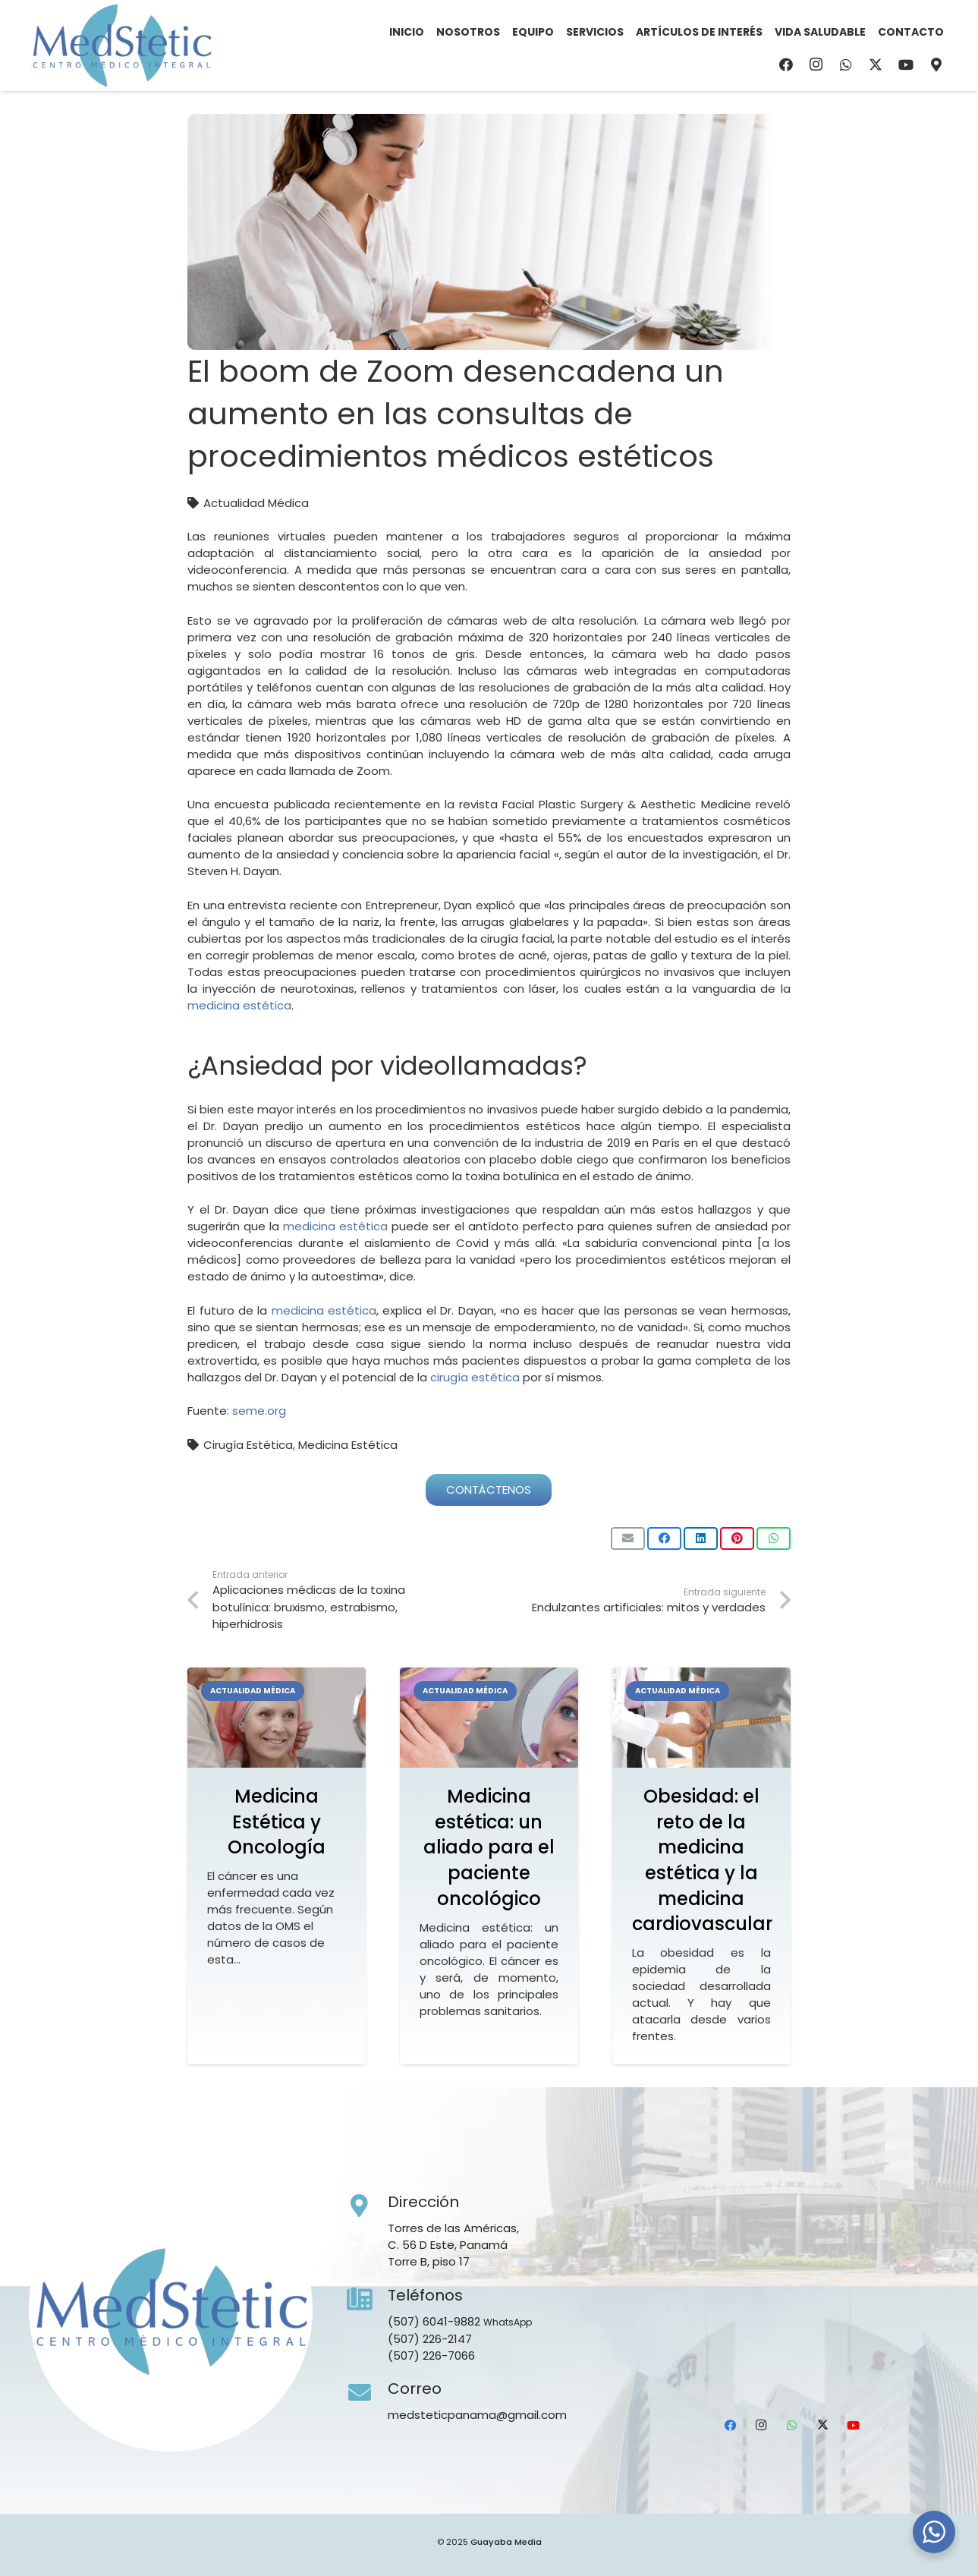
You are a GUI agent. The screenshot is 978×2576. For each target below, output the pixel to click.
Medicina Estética (348, 1445)
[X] (875, 64)
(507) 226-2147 (430, 2339)
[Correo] (367, 2393)
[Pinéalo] (737, 1538)
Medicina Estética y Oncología (276, 1822)
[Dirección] (367, 2206)
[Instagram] (815, 64)
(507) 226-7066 (431, 2355)
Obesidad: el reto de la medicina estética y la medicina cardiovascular (702, 1860)
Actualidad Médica (256, 503)
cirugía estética (475, 1377)
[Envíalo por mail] (628, 1538)
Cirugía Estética (248, 1445)
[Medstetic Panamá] (121, 45)
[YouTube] (906, 64)
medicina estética (239, 1005)
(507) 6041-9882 (434, 2321)
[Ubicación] (936, 64)
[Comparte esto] (664, 1538)
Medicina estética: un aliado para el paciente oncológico (489, 1847)
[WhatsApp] (846, 64)
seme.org (259, 1411)
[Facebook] (786, 64)
